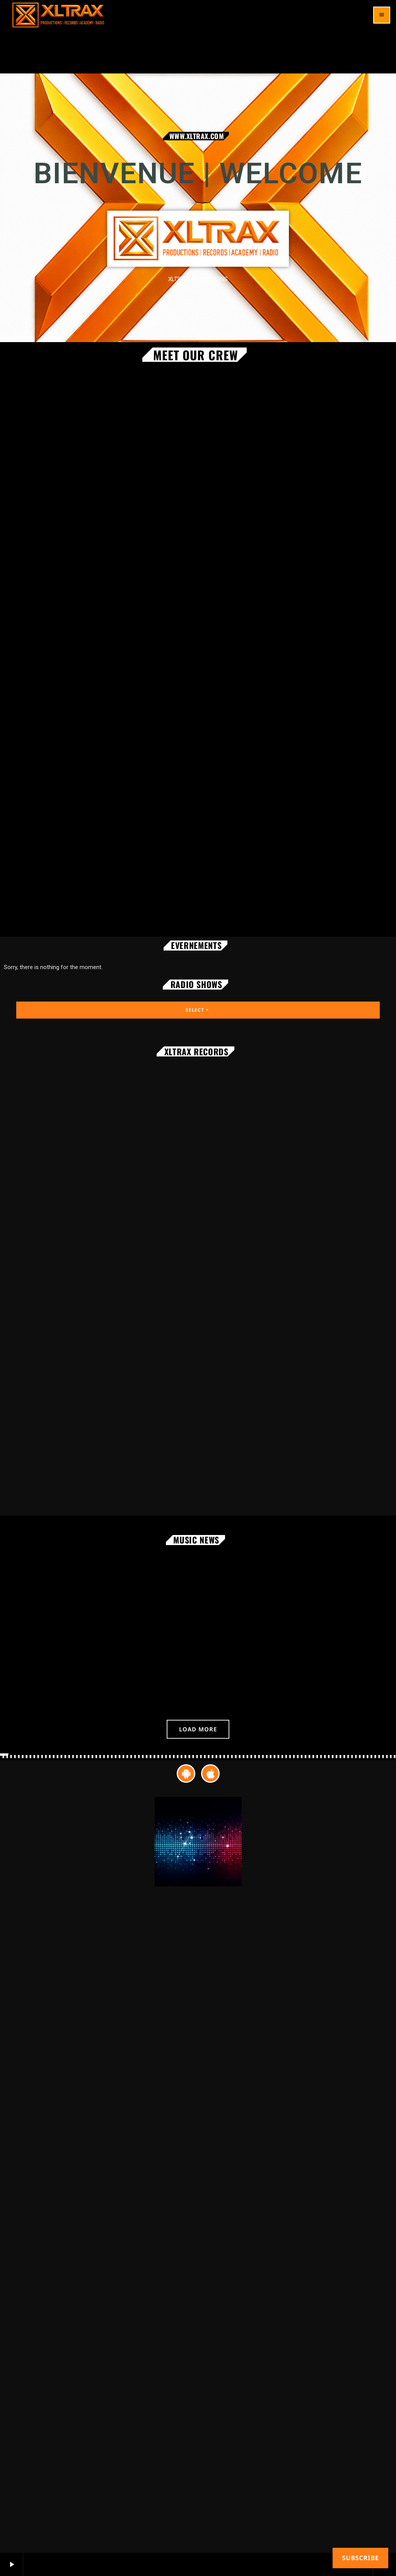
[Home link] (58, 15)
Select (198, 1010)
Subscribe (360, 2558)
